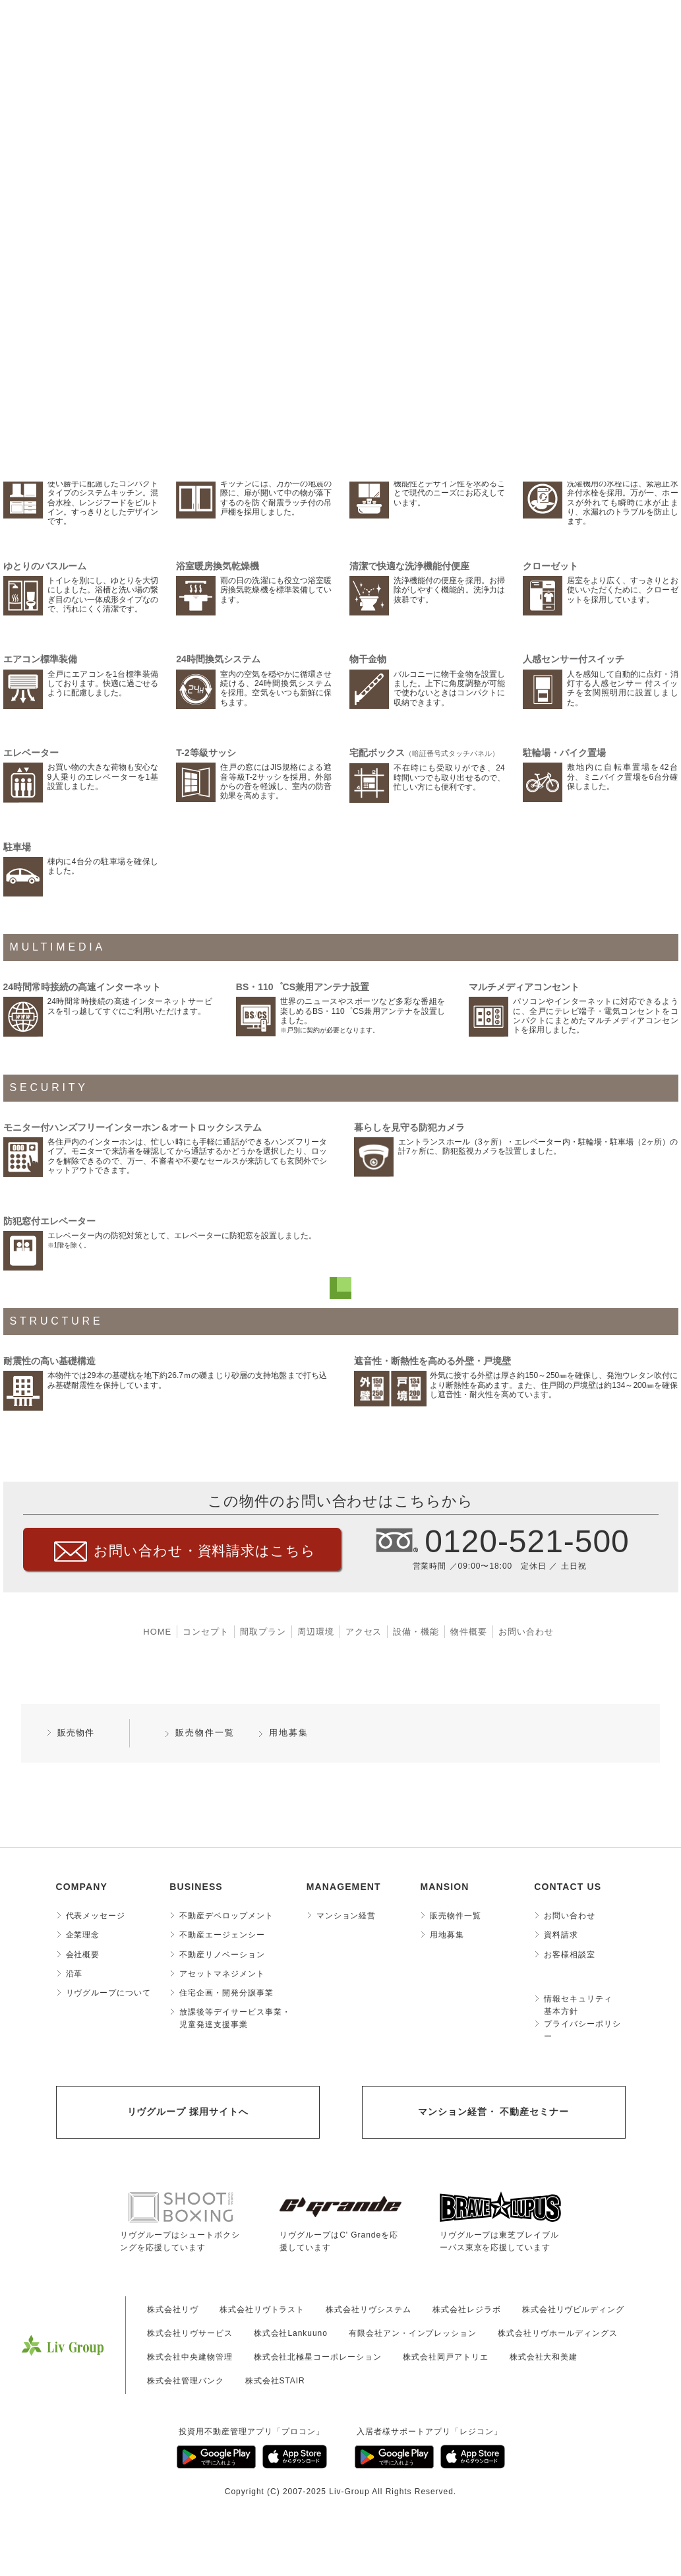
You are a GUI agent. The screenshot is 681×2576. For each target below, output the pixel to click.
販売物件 (75, 1733)
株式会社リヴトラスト (262, 2309)
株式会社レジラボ (466, 2309)
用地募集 (289, 1733)
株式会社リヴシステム (368, 2309)
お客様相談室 (569, 1954)
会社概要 (83, 1954)
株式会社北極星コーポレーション (318, 2357)
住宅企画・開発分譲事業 (226, 1992)
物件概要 (468, 1632)
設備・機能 (416, 1632)
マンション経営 (346, 1915)
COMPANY (81, 1886)
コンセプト (206, 1632)
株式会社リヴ (172, 2309)
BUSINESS (196, 1886)
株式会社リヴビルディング (573, 2309)
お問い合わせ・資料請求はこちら (205, 1550)
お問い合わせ (526, 1632)
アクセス (363, 1632)
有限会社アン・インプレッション (413, 2333)
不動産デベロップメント (226, 1915)
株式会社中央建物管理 (190, 2357)
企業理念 (83, 1934)
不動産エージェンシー (222, 1934)
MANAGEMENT (344, 1886)
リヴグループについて (109, 1992)
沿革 (74, 1973)
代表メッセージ (96, 1915)
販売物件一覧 (205, 1733)
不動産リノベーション (222, 1954)
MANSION (444, 1886)
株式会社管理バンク (185, 2380)
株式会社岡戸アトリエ (446, 2357)
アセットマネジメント (222, 1973)
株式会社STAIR (275, 2380)
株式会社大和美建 (544, 2357)
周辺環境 (315, 1632)
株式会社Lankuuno (291, 2333)
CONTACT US (567, 1886)
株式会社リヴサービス (190, 2333)
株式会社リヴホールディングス (557, 2333)
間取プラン (263, 1632)
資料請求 (561, 1934)
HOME (157, 1632)
